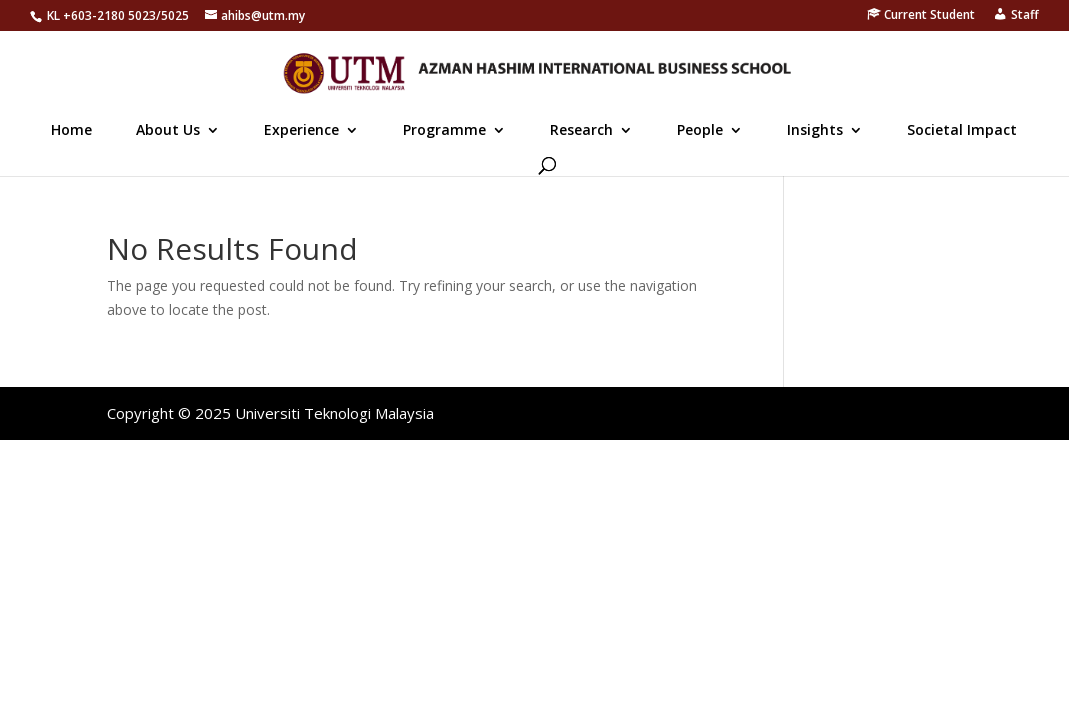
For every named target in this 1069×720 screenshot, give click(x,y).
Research (581, 131)
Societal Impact (962, 131)
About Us (168, 131)
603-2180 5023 (113, 15)
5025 (175, 15)
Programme (444, 131)
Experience (301, 131)
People (700, 131)
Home (71, 131)
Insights (815, 131)
